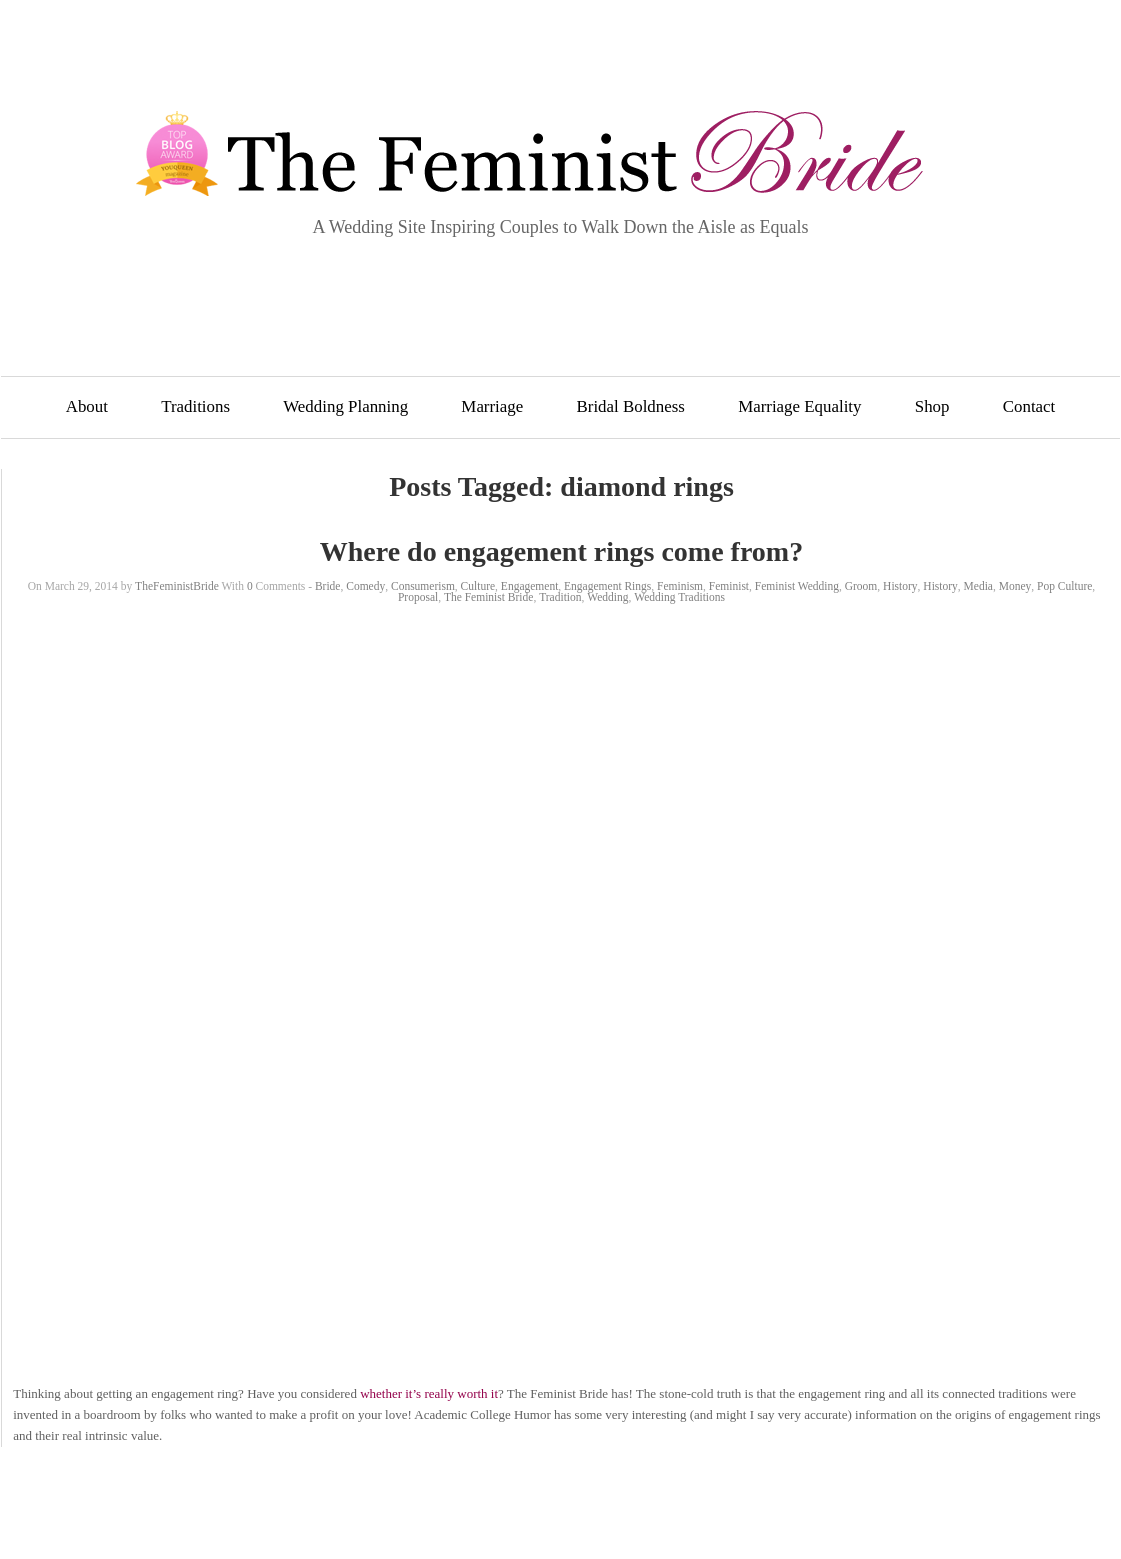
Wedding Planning (345, 406)
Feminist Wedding (797, 586)
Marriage (492, 406)
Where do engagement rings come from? (561, 551)
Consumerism (423, 586)
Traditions (195, 406)
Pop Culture (1064, 586)
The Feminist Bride (488, 597)
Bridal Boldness (631, 406)
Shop (932, 406)
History (900, 586)
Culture (478, 586)
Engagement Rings (607, 586)
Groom (861, 586)
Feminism (680, 586)
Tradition (560, 597)
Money (1015, 586)
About (87, 406)
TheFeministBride (177, 586)
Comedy (365, 586)
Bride (328, 586)
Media (978, 586)
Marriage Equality (799, 406)
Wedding (607, 597)
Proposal (418, 597)
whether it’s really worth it (429, 1393)
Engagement (529, 586)
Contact (1029, 406)
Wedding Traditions (679, 597)
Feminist (729, 586)
